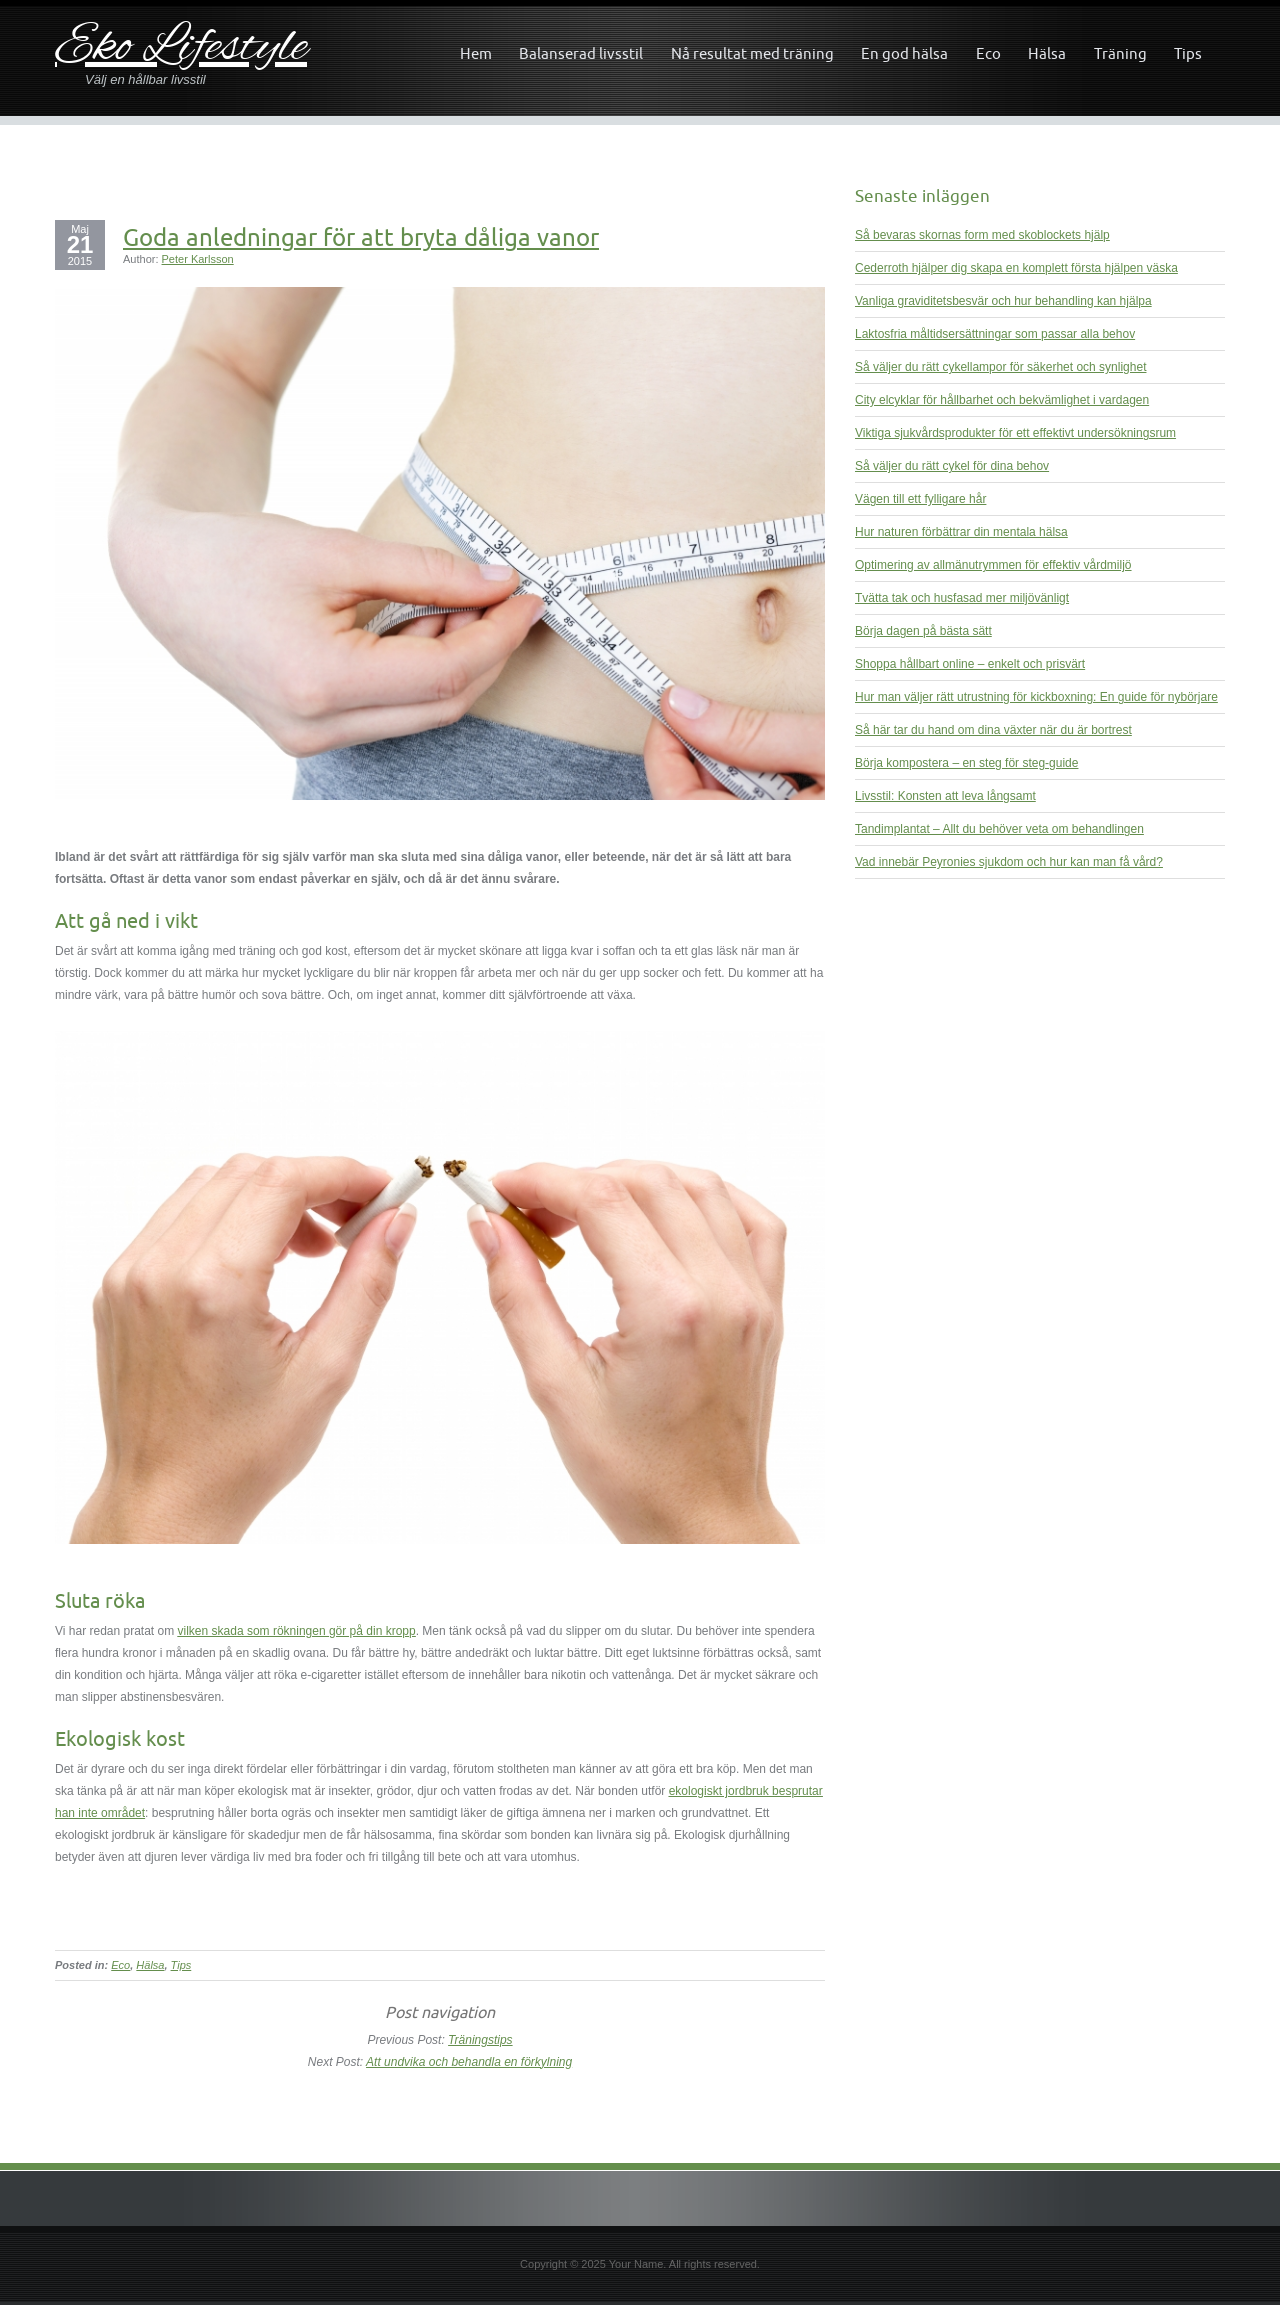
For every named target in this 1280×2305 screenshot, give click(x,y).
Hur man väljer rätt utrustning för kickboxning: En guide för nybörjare (1036, 697)
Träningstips (480, 2040)
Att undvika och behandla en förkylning (469, 2062)
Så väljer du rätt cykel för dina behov (952, 466)
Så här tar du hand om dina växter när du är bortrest (993, 730)
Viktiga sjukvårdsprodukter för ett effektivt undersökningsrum (1015, 433)
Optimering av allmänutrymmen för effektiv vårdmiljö (993, 565)
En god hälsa (904, 53)
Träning (1120, 53)
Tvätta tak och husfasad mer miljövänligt (962, 598)
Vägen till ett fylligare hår (920, 499)
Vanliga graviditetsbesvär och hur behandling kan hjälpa (1003, 301)
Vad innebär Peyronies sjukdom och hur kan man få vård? (1009, 862)
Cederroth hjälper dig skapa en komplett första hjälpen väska (1016, 268)
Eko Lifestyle (181, 48)
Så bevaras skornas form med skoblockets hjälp (982, 235)
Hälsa (1047, 53)
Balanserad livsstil (581, 53)
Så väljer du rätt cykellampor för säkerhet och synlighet (1000, 367)
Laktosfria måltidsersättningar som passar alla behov (995, 334)
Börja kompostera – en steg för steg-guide (966, 763)
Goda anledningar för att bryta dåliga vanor (361, 237)
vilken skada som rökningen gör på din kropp (297, 1631)
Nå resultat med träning (752, 53)
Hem (476, 53)
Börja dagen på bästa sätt (923, 631)
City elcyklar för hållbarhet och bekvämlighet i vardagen (1002, 400)
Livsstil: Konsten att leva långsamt (945, 796)
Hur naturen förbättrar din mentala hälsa (961, 532)
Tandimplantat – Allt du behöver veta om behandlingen (999, 829)
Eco (988, 53)
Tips (1188, 53)
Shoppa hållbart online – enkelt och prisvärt (970, 664)
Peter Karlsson (198, 259)
